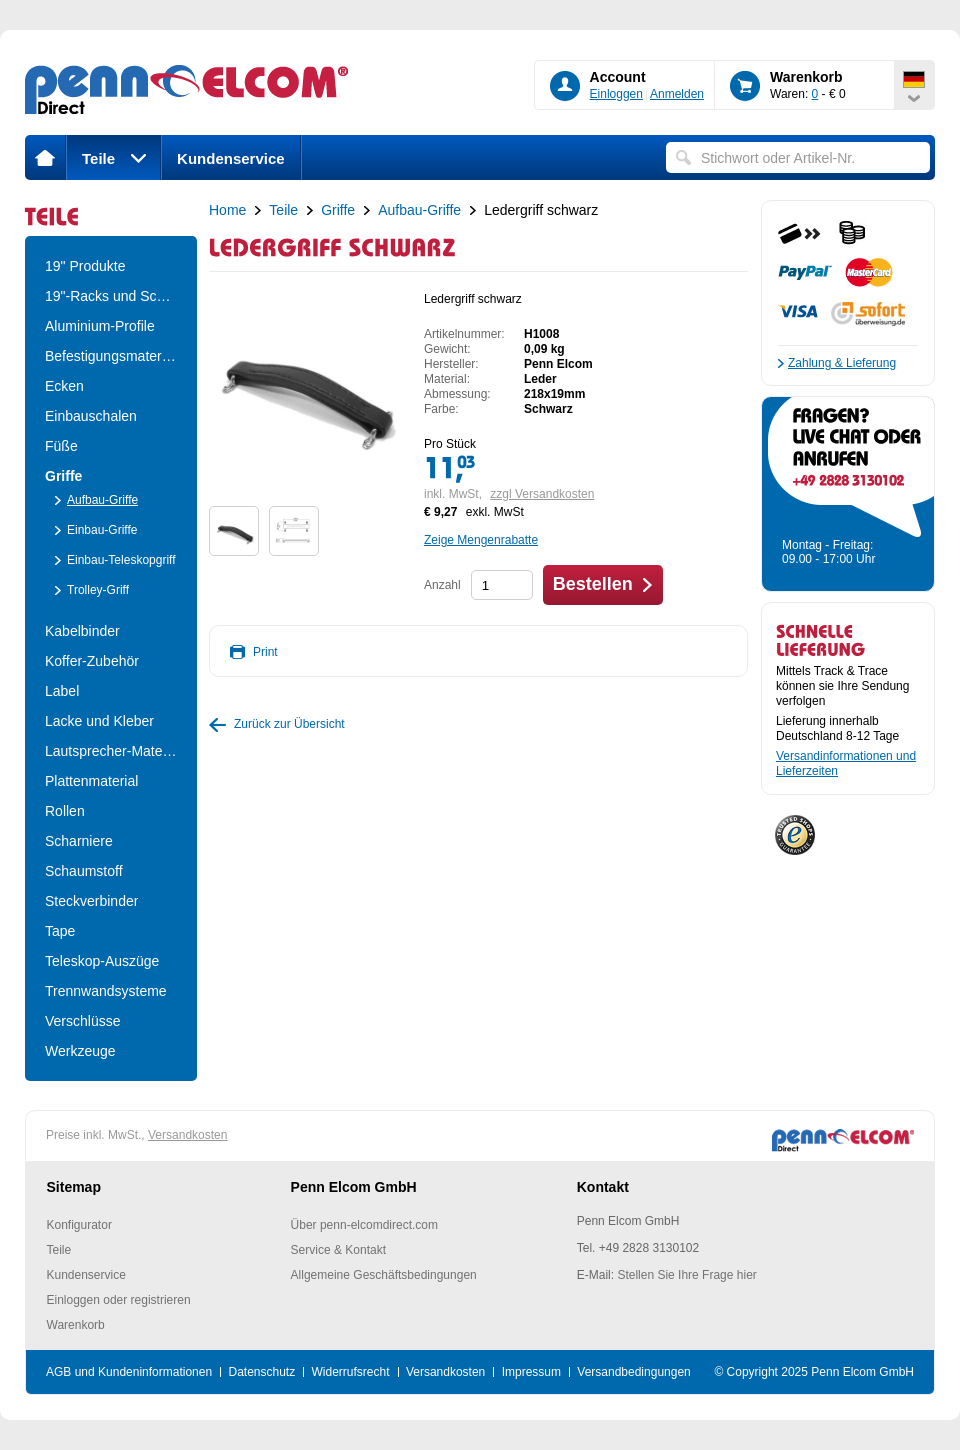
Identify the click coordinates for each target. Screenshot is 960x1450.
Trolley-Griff (98, 590)
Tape (60, 931)
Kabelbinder (82, 631)
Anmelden (677, 94)
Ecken (64, 386)
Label (62, 691)
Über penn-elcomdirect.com (364, 1225)
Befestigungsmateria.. (111, 356)
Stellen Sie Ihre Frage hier (686, 1275)
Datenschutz (261, 1372)
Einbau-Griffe (102, 530)
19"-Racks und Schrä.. (111, 296)
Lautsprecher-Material (111, 751)
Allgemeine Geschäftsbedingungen (384, 1275)
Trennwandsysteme (106, 991)
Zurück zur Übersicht (289, 724)
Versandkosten (187, 1135)
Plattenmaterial (91, 781)
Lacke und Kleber (99, 721)
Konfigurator (79, 1225)
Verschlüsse (82, 1021)
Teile (114, 158)
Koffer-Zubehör (92, 661)
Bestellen (593, 584)
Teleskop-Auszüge (102, 961)
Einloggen (616, 94)
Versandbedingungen (633, 1372)
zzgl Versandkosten (542, 494)
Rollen (65, 811)
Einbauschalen (91, 416)
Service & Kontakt (338, 1250)
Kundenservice (231, 158)
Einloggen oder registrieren (119, 1300)
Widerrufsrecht (351, 1372)
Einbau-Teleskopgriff (121, 560)
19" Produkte (85, 266)
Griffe (63, 476)
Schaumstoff (84, 871)
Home (227, 210)
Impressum (531, 1372)
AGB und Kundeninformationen (129, 1372)
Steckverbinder (91, 901)
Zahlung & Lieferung (842, 363)
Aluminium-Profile (100, 326)
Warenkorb (76, 1325)
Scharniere (79, 841)
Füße (61, 446)
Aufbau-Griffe (102, 500)
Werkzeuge (80, 1051)
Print (265, 652)
